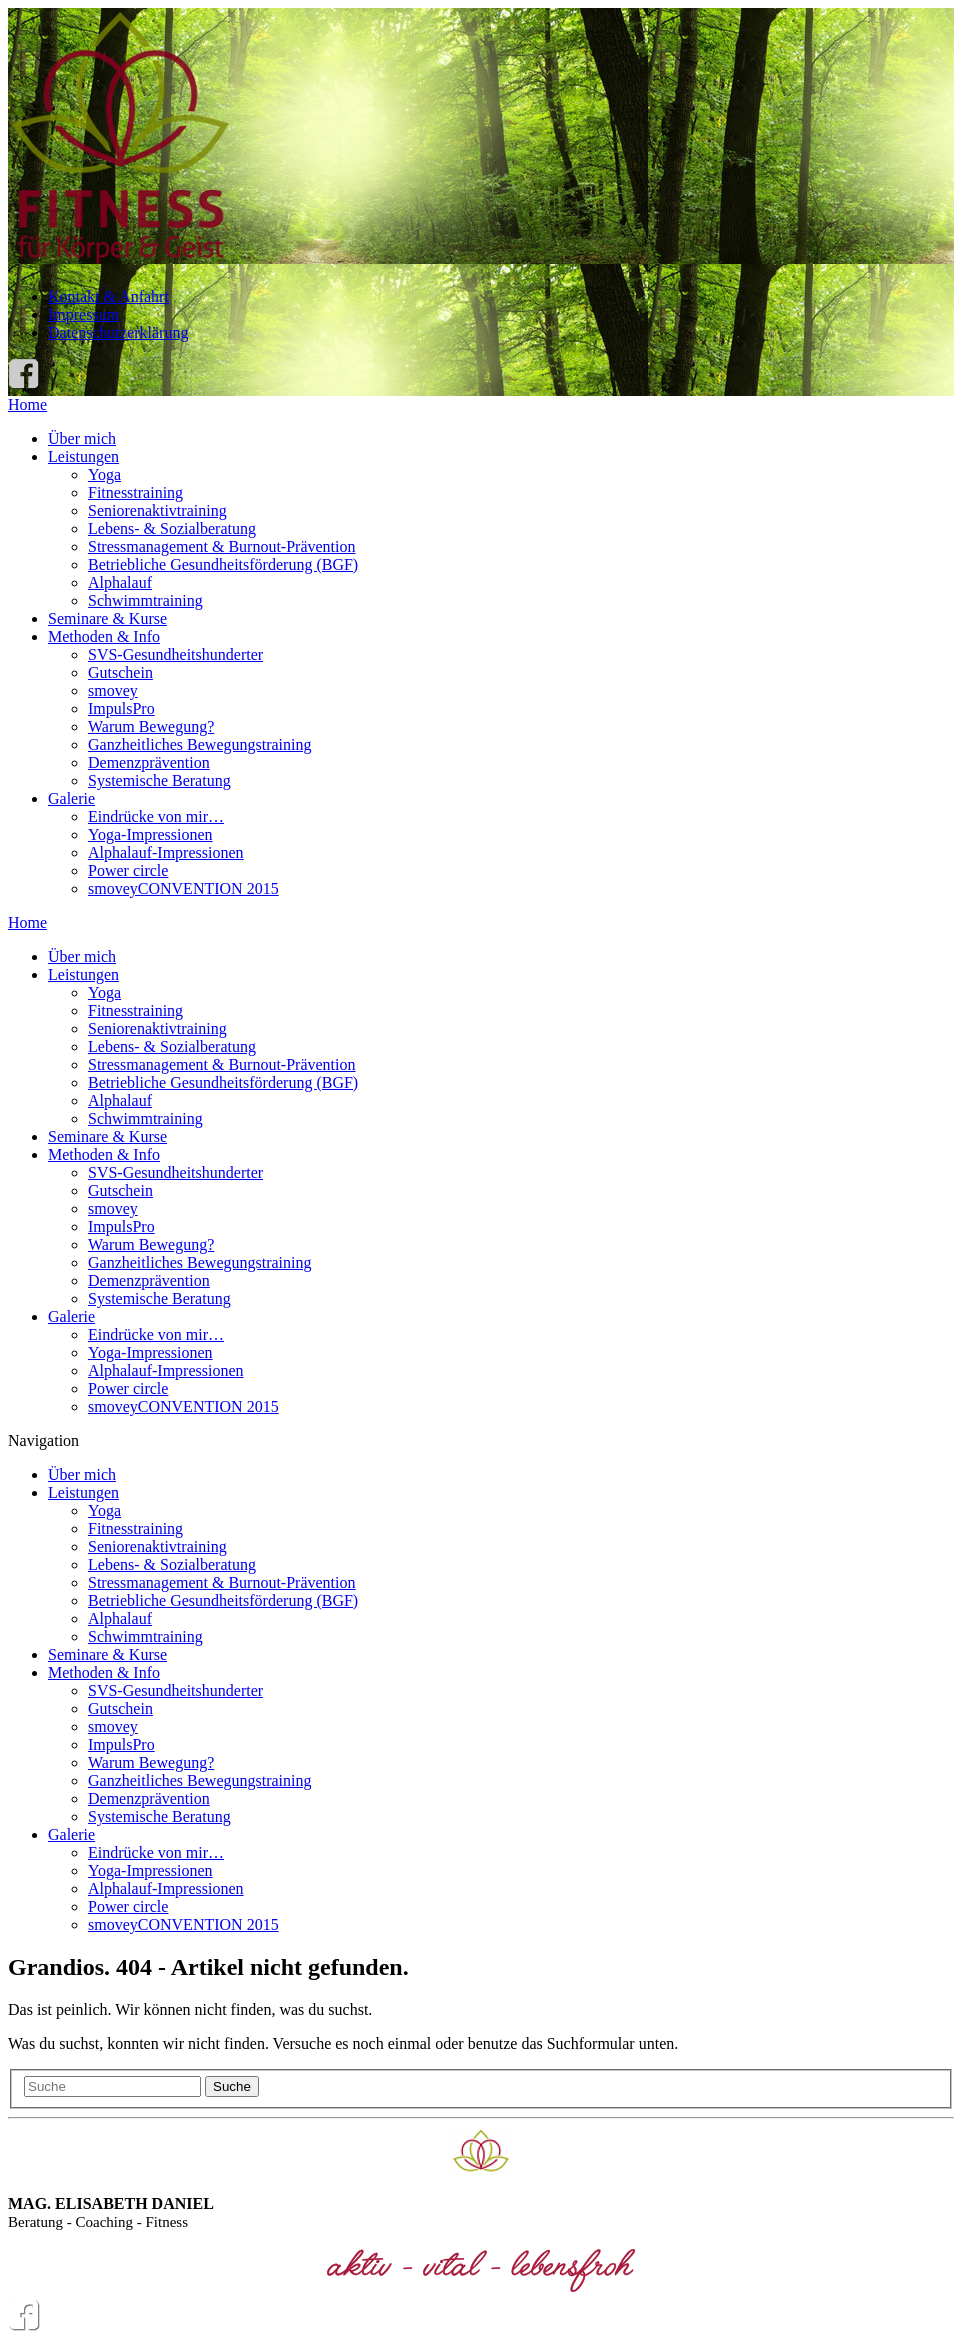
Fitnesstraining (135, 492)
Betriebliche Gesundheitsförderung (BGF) (223, 564)
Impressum (83, 314)
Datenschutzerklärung (118, 332)
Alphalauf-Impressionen (166, 852)
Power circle (128, 870)
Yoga (104, 474)
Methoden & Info (104, 636)
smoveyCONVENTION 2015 (183, 888)
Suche (232, 2086)
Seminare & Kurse (107, 618)
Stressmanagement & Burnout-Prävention (222, 546)
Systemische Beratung (159, 780)
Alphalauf (120, 582)
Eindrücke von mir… (156, 816)
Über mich (82, 438)
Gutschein (120, 672)
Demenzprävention (149, 762)
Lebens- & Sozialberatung (172, 528)
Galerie (71, 798)
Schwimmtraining (145, 600)
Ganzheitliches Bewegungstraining (200, 744)
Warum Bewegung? (151, 726)
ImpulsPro (121, 708)
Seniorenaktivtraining (157, 510)
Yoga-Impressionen (150, 834)
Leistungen (83, 456)
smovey (113, 690)
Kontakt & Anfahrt (108, 296)
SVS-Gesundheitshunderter (175, 654)
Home (27, 404)
